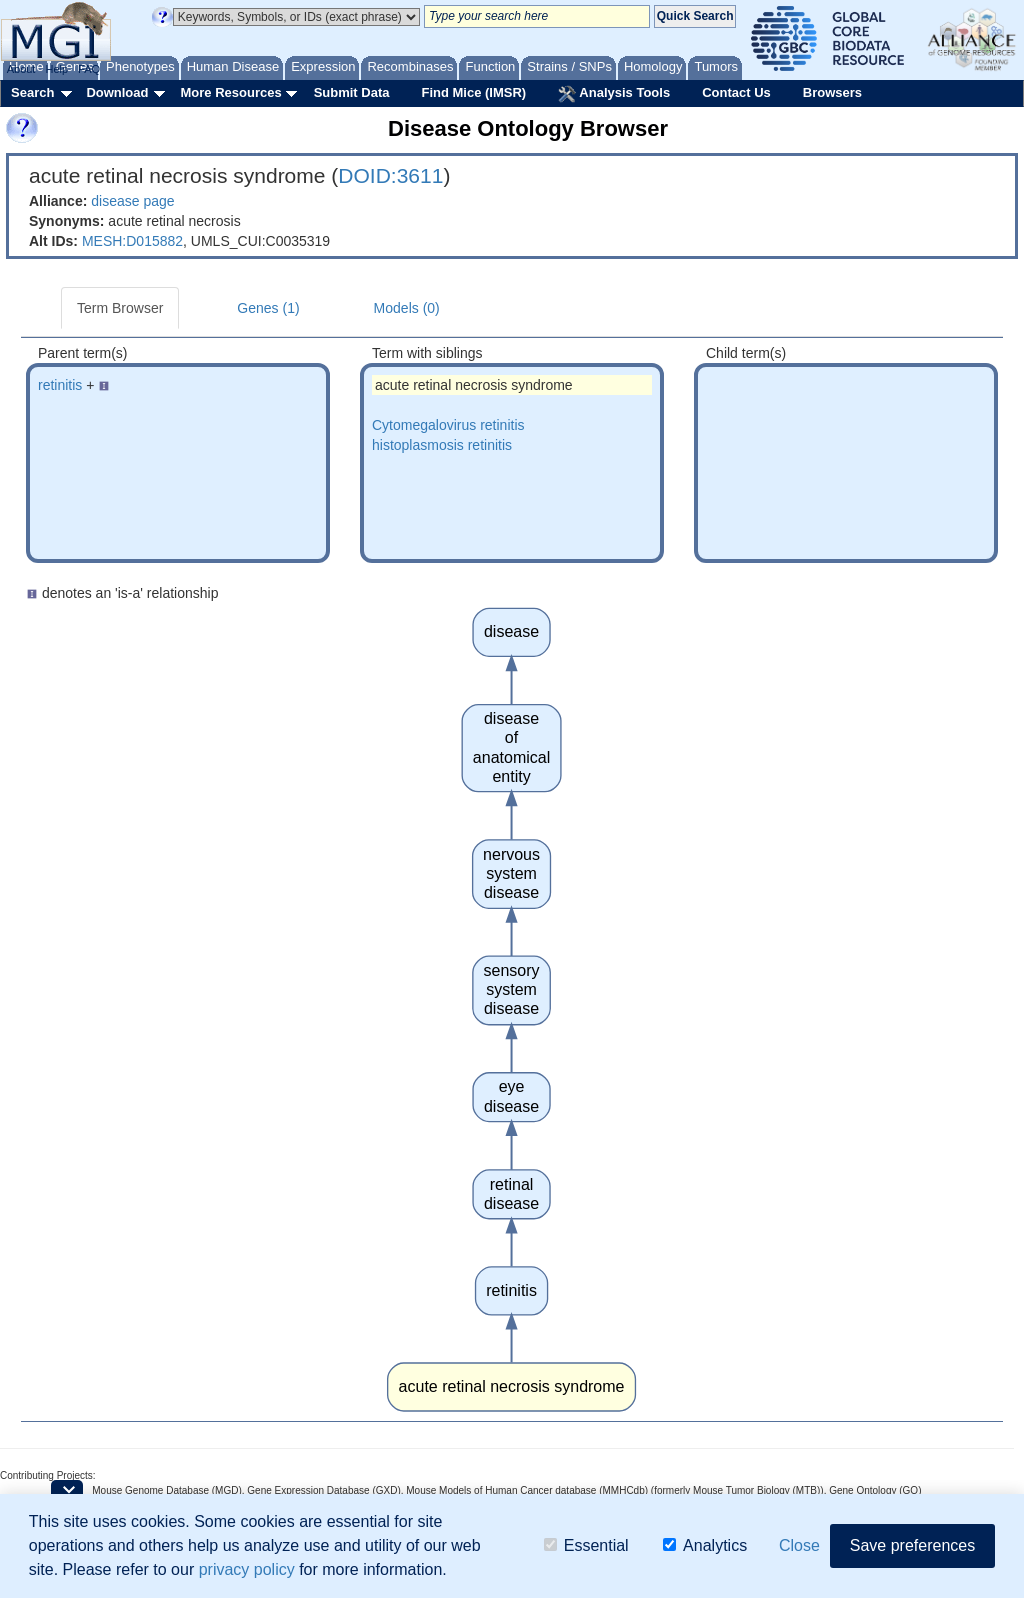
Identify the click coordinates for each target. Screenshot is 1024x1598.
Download (117, 92)
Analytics (705, 1545)
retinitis (60, 385)
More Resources (230, 92)
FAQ (89, 69)
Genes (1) (268, 308)
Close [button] (799, 1545)
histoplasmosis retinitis (442, 445)
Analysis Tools (614, 94)
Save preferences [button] (912, 1545)
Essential (586, 1545)
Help (56, 69)
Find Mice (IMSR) (473, 92)
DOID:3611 (390, 175)
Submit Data (352, 92)
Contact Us (736, 92)
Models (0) (407, 308)
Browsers (832, 92)
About (21, 69)
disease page (132, 201)
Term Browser (120, 308)
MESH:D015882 (132, 241)
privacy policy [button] (247, 1569)
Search (32, 92)
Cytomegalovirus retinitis (448, 425)
